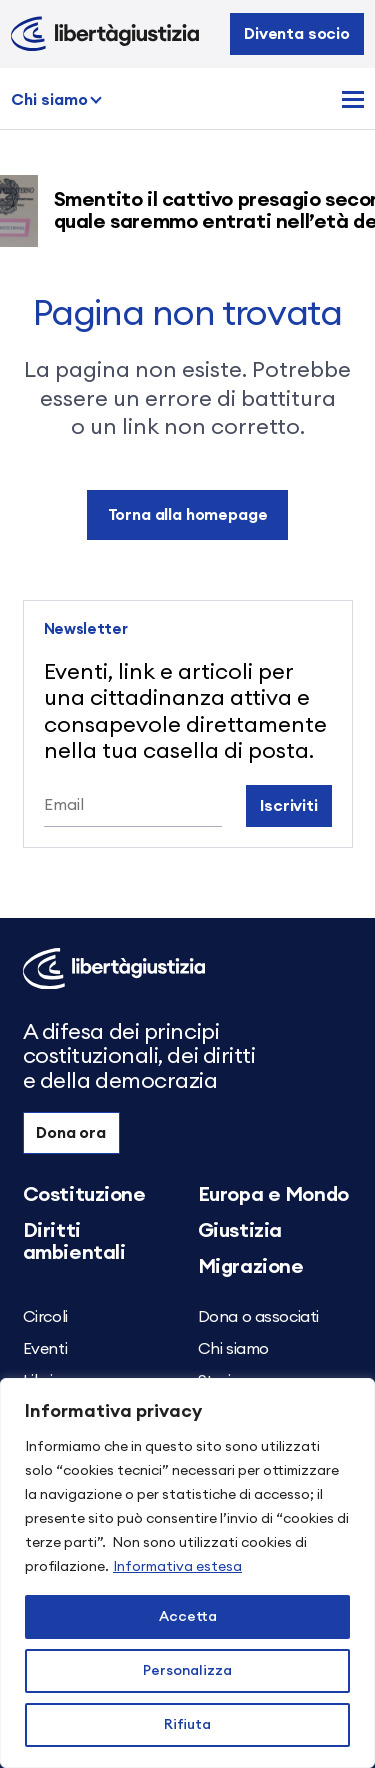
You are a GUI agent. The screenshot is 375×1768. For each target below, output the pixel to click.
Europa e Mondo (273, 1195)
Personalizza (187, 1671)
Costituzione (84, 1195)
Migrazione (251, 1267)
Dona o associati (259, 1317)
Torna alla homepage (188, 515)
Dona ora (71, 1133)
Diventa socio (297, 34)
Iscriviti (289, 806)
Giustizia (240, 1231)
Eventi (45, 1349)
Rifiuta (187, 1725)
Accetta (188, 1617)
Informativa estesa (177, 1567)
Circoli (45, 1317)
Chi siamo (49, 100)
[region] (187, 1573)
